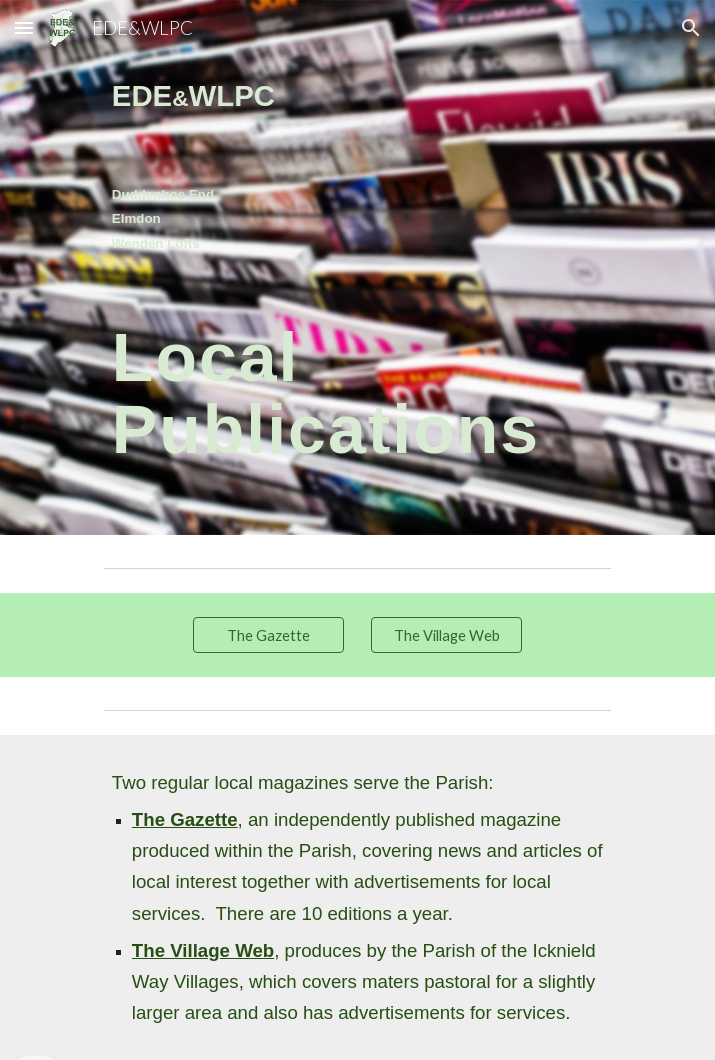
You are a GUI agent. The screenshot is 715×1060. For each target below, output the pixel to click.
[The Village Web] (446, 635)
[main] (357, 163)
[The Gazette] (268, 635)
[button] (24, 27)
